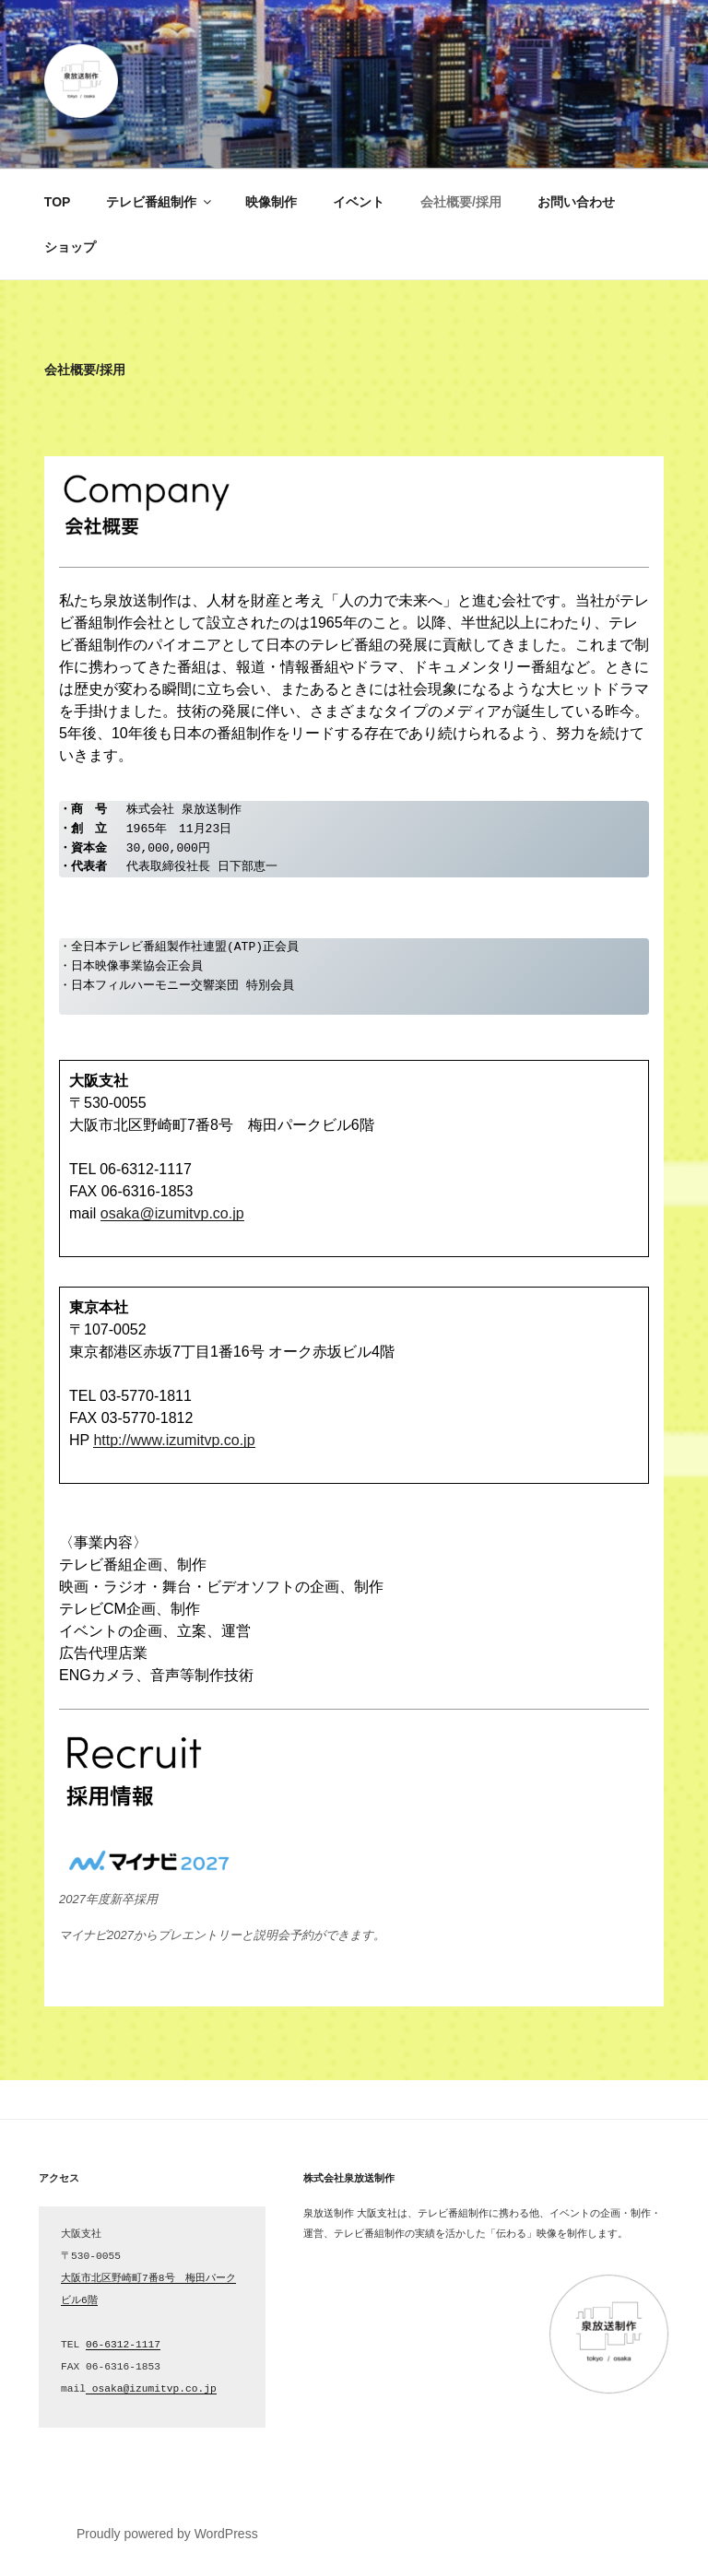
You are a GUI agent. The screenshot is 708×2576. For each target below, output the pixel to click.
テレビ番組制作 (160, 201)
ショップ (70, 247)
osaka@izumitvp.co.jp (172, 1213)
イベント (358, 201)
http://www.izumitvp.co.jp (173, 1440)
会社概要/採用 (461, 201)
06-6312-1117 (123, 2344)
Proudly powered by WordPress (167, 2533)
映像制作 (271, 201)
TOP (57, 201)
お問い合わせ (576, 201)
